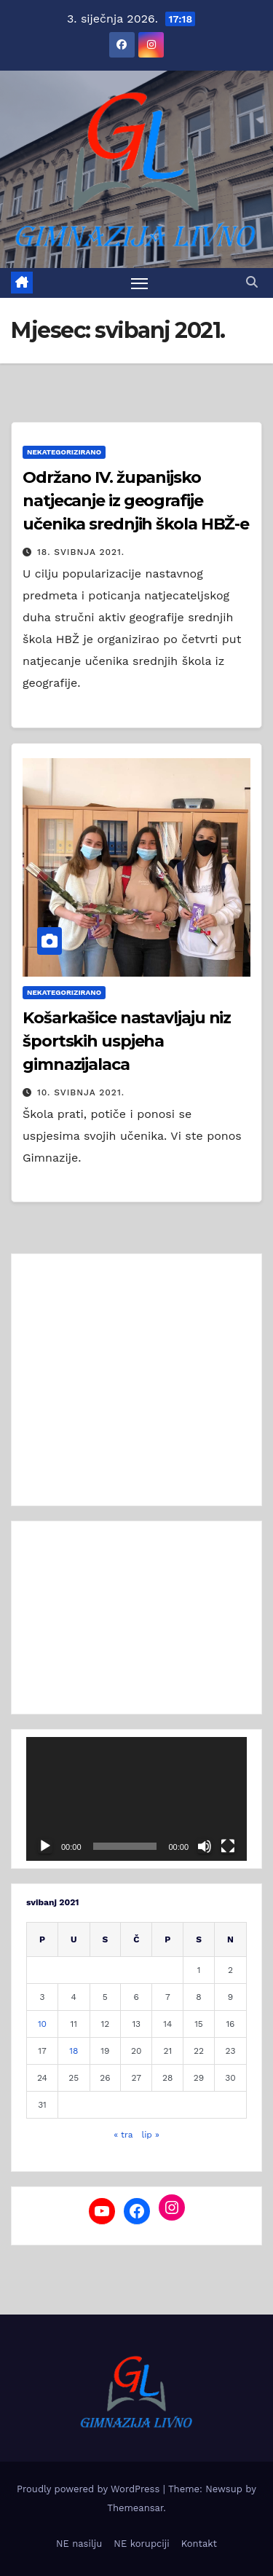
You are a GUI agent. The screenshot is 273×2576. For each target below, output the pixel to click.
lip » (150, 2135)
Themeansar (135, 2507)
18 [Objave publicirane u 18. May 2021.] (73, 2051)
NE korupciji (141, 2543)
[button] (252, 282)
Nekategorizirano (64, 452)
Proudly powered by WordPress (90, 2489)
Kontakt (199, 2543)
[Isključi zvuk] (204, 1846)
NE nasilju (79, 2543)
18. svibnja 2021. (80, 552)
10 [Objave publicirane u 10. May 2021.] (42, 2024)
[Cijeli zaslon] (228, 1846)
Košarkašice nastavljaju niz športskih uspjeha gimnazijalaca (127, 1041)
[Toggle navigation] (140, 283)
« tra (123, 2135)
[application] (136, 1799)
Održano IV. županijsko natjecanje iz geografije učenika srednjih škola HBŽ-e (136, 501)
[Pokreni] (45, 1846)
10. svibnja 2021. (80, 1092)
